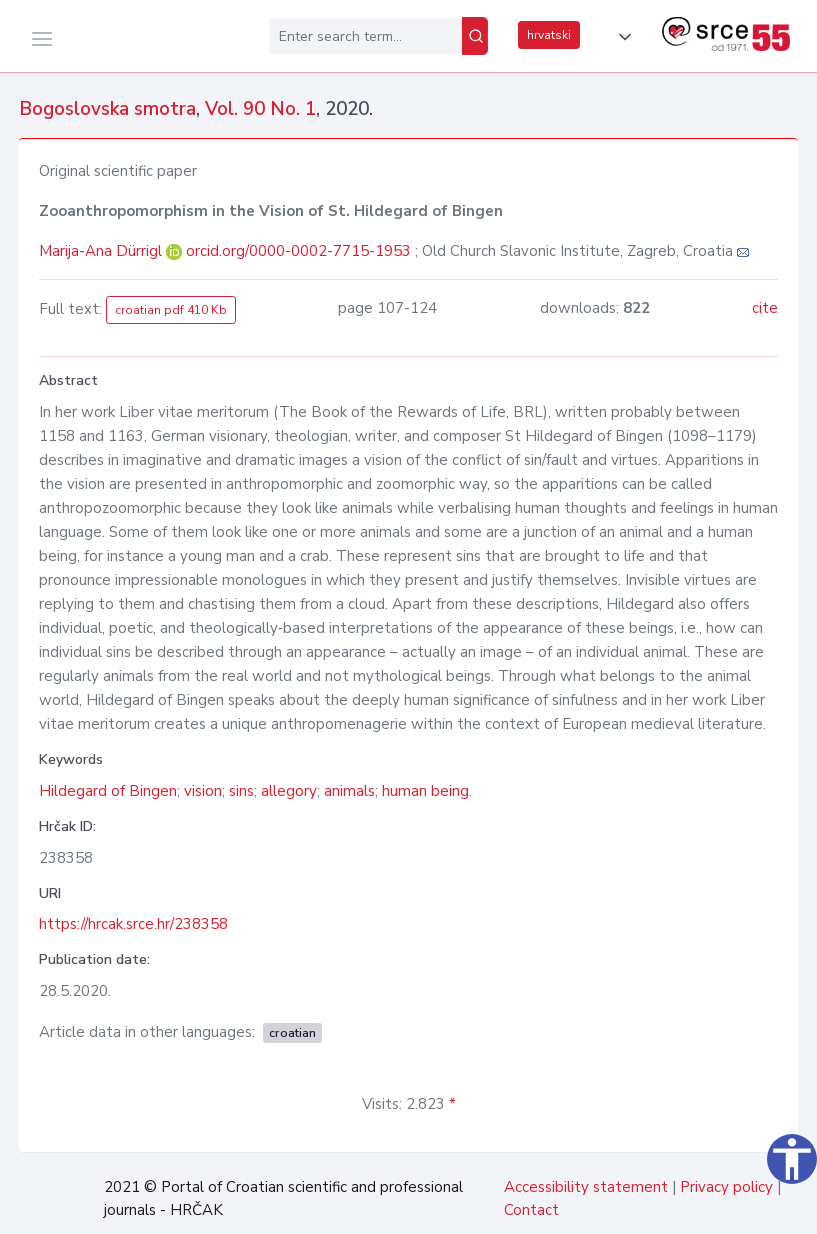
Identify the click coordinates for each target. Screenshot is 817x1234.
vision (203, 791)
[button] (621, 37)
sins (241, 791)
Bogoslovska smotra (107, 109)
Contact (531, 1210)
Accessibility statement (586, 1187)
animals (349, 791)
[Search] (475, 36)
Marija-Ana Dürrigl (102, 251)
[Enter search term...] (365, 36)
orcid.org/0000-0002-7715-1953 (298, 251)
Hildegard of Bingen (108, 791)
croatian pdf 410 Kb (171, 310)
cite (765, 308)
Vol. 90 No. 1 (260, 109)
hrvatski (549, 35)
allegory (289, 791)
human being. (427, 791)
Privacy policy (726, 1187)
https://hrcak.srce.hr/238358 (133, 924)
